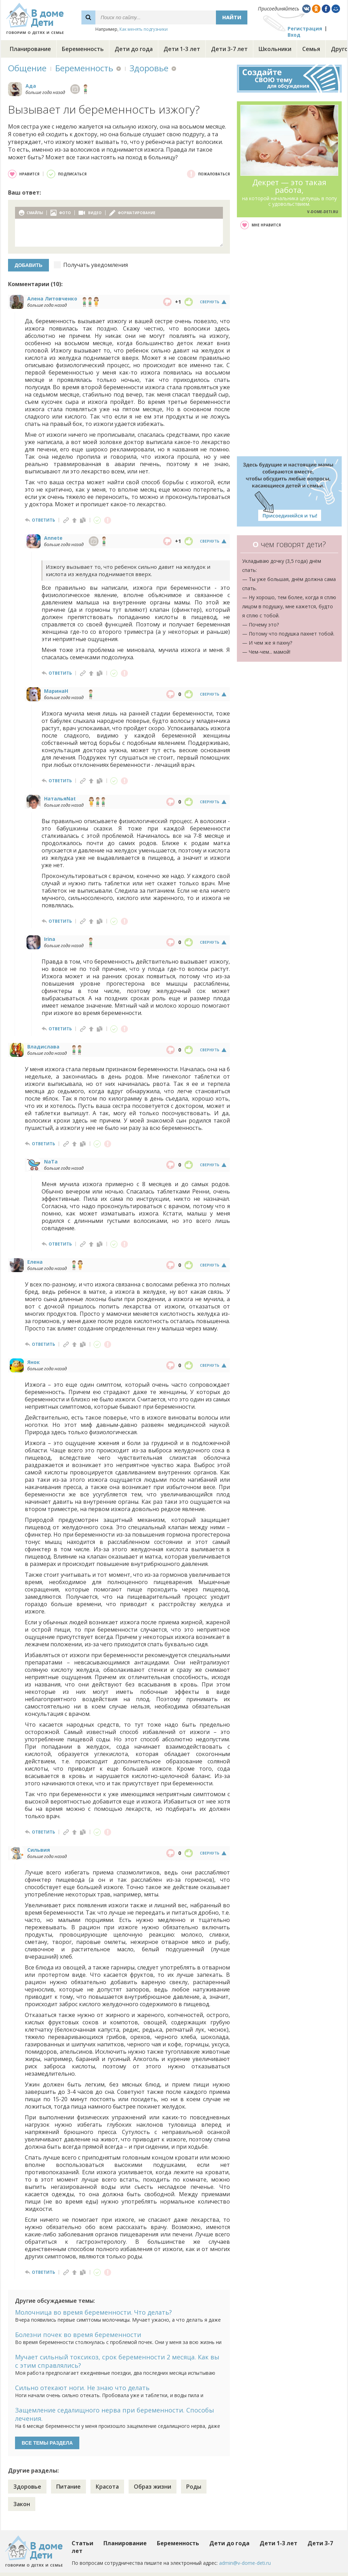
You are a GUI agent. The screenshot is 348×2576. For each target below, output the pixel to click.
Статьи (82, 2543)
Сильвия (38, 1849)
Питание (68, 2486)
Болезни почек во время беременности (78, 2334)
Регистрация (305, 28)
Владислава (43, 1046)
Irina (49, 939)
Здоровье (149, 68)
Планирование (30, 49)
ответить (43, 520)
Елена (35, 1261)
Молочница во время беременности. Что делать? (93, 2312)
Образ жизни (152, 2486)
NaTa (51, 1161)
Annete (53, 538)
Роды (193, 2486)
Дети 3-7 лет (229, 49)
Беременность (83, 49)
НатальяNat (60, 798)
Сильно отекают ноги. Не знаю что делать (82, 2387)
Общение (27, 68)
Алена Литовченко (52, 298)
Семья (311, 49)
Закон (21, 2504)
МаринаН (56, 691)
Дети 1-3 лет (182, 49)
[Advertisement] (289, 343)
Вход (294, 34)
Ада (31, 85)
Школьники (275, 49)
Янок (33, 1362)
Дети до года (134, 49)
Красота (107, 2486)
